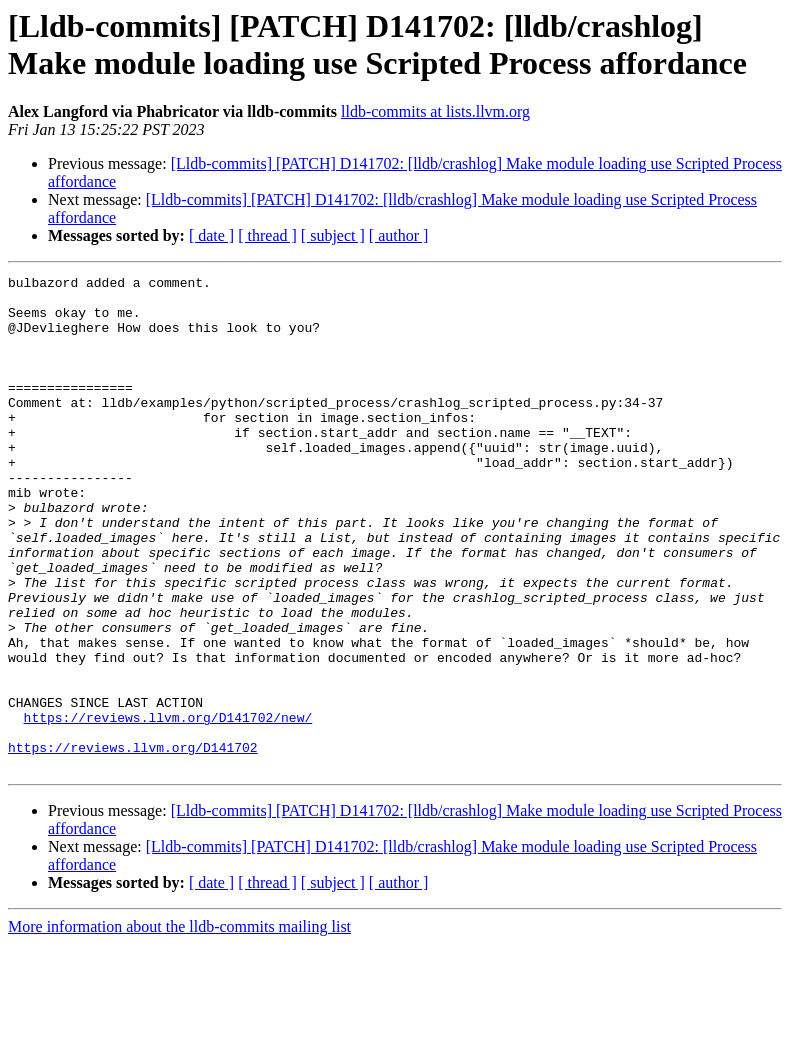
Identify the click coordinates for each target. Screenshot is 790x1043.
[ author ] (399, 235)
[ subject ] (333, 235)
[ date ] (211, 235)
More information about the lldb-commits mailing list (179, 1025)
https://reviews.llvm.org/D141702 (133, 843)
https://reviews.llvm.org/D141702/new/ (168, 807)
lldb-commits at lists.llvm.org (435, 111)
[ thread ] (267, 235)
